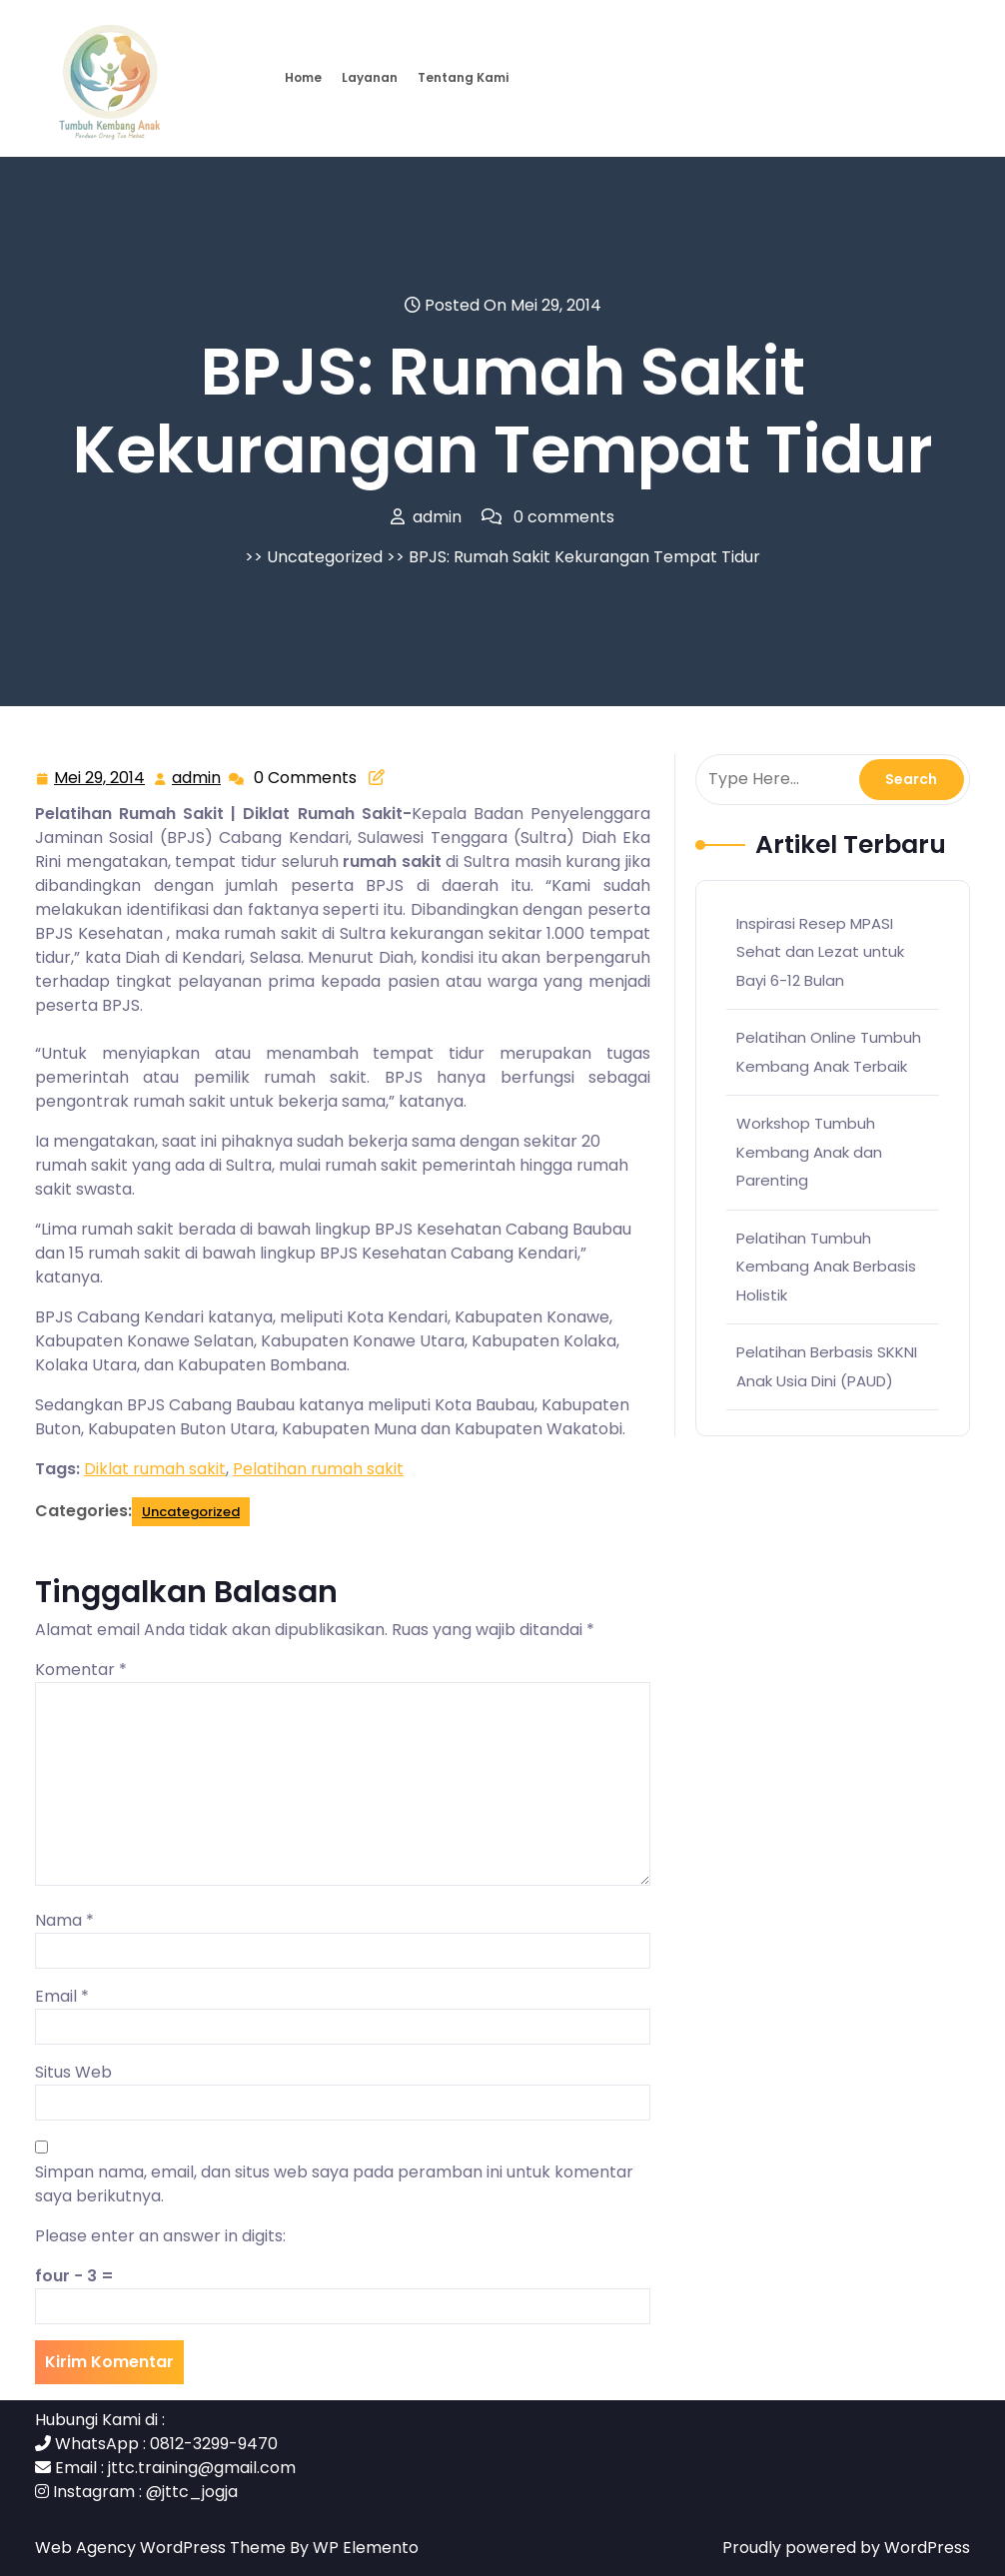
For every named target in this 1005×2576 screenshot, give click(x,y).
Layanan (370, 77)
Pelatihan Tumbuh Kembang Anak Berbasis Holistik (826, 1266)
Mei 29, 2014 (100, 778)
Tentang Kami (463, 77)
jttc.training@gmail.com (202, 2467)
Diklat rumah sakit (155, 1468)
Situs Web (73, 2072)
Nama (64, 1920)
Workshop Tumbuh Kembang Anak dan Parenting (809, 1152)
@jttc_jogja (192, 2491)
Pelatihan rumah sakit (318, 1468)
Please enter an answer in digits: (160, 2235)
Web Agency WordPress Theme (162, 2547)
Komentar (81, 1669)
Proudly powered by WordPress (846, 2547)
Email (62, 1996)
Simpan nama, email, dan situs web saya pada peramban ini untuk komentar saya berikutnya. (334, 2183)
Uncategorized (325, 556)
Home (303, 77)
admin (197, 777)
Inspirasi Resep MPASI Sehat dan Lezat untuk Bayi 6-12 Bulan (820, 952)
